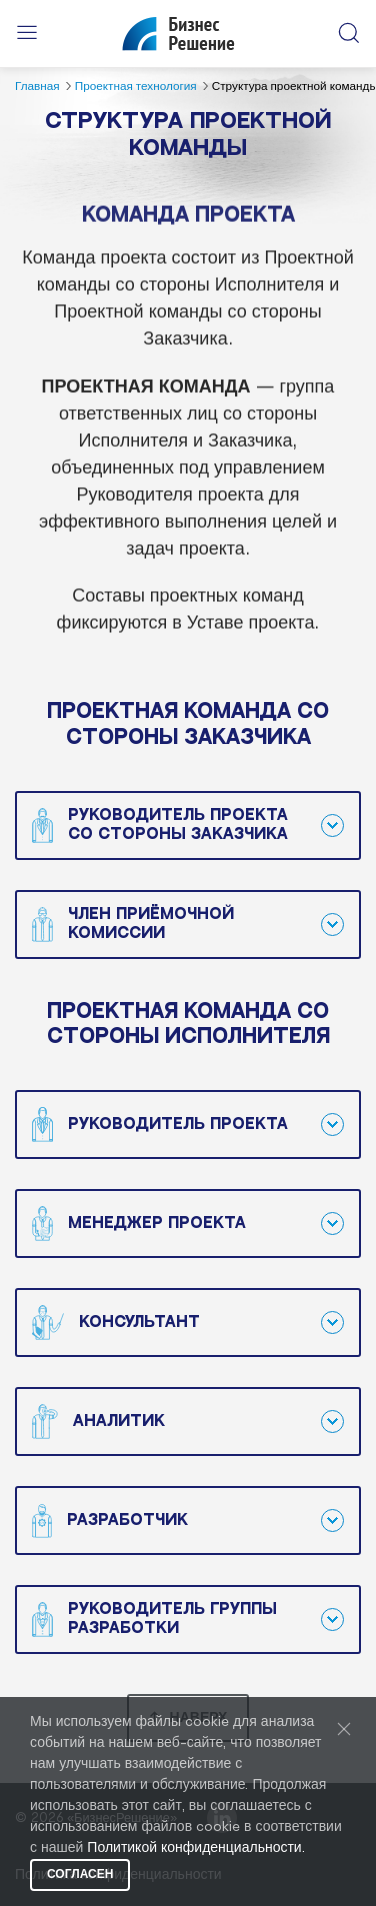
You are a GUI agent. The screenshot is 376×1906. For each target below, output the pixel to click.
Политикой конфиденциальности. (195, 1848)
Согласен (80, 1874)
